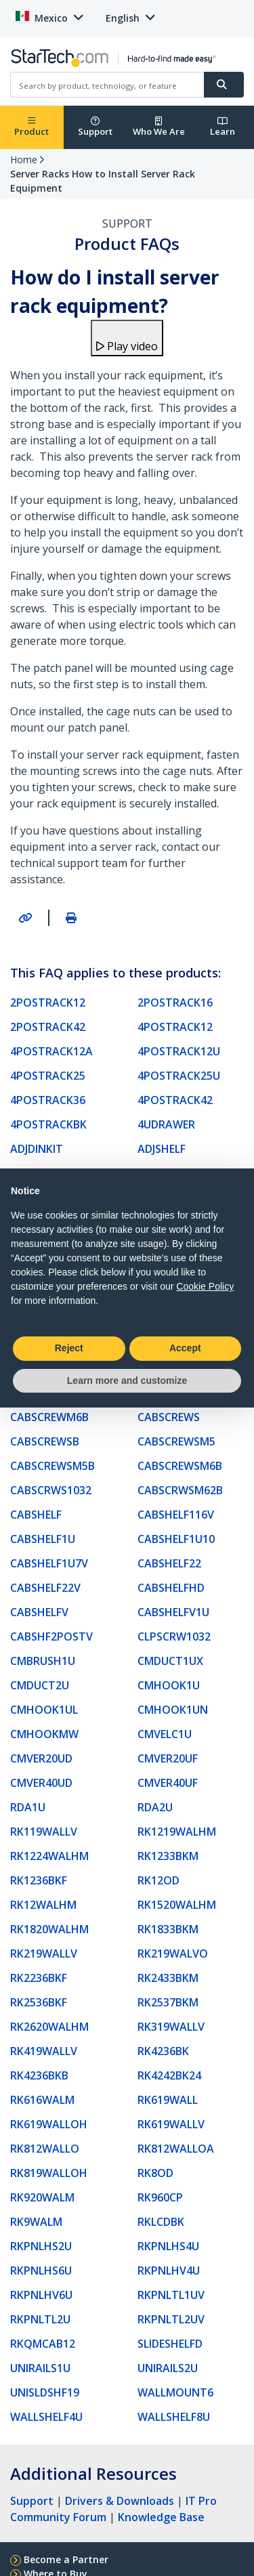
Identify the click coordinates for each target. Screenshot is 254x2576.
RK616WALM (42, 2099)
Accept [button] (185, 1348)
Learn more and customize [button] (127, 1380)
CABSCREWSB (44, 1441)
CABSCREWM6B (49, 1417)
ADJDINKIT (36, 1148)
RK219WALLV (43, 1953)
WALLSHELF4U (46, 2416)
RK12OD (158, 1880)
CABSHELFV (39, 1612)
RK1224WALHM (49, 1856)
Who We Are (159, 127)
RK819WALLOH (48, 2173)
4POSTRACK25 (47, 1075)
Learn (222, 127)
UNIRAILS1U (40, 2368)
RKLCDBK (160, 2221)
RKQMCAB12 (42, 2343)
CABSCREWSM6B (179, 1465)
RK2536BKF (38, 2002)
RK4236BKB (39, 2075)
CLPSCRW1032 (174, 1636)
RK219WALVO (172, 1953)
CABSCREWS (168, 1417)
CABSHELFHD (171, 1587)
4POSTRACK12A (51, 1051)
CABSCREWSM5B (52, 1465)
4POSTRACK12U (178, 1051)
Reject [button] (69, 1348)
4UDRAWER (166, 1124)
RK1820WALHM (49, 1929)
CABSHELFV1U (173, 1612)
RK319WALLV (171, 2026)
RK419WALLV (43, 2051)
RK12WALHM (43, 1904)
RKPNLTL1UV (171, 2294)
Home (23, 159)
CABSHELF (36, 1514)
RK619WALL (167, 2099)
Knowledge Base (161, 2517)
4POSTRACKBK (48, 1124)
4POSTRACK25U (178, 1075)
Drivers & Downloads (119, 2500)
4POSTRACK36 (47, 1100)
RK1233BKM (167, 1856)
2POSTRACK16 (175, 1002)
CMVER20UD (41, 1758)
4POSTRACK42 (175, 1100)
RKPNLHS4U (168, 2246)
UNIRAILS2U (167, 2368)
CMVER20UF (167, 1758)
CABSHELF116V (175, 1514)
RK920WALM (42, 2197)
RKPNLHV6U (41, 2294)
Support (95, 127)
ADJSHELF (161, 1148)
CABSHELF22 (169, 1563)
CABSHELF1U (42, 1539)
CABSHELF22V (45, 1587)
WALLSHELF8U (173, 2416)
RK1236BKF (38, 1880)
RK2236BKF (38, 1977)
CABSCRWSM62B (180, 1490)
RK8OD (155, 2173)
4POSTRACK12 (175, 1026)
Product (31, 127)
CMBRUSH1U (42, 1660)
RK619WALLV (171, 2124)
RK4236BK (163, 2051)
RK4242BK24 (169, 2075)
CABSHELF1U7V (49, 1563)
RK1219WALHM (176, 1831)
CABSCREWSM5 (176, 1441)
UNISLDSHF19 (44, 2392)
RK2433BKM (167, 1977)
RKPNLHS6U (41, 2270)
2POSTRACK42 (47, 1026)
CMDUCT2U (39, 1685)
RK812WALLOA (175, 2148)
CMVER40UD (41, 1782)
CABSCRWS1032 (50, 1490)
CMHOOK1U (168, 1685)
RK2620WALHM (49, 2026)
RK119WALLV (43, 1831)
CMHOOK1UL (44, 1709)
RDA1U (27, 1807)
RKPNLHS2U (41, 2246)
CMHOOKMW (44, 1734)
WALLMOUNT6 (175, 2392)
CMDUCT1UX (170, 1660)
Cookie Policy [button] (205, 1286)
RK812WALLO (44, 2148)
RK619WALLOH (48, 2124)
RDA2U (155, 1807)
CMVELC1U (164, 1734)
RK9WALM (36, 2221)
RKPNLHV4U (168, 2270)
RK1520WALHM (176, 1904)
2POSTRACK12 (47, 1002)
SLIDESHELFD (170, 2343)
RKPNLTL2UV (171, 2319)
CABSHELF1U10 (176, 1539)
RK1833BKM (167, 1929)
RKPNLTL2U (40, 2319)
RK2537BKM (167, 2002)
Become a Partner (66, 2559)
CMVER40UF (167, 1782)
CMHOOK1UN (172, 1709)
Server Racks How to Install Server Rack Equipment (102, 180)
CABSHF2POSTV (51, 1636)
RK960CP (160, 2197)
